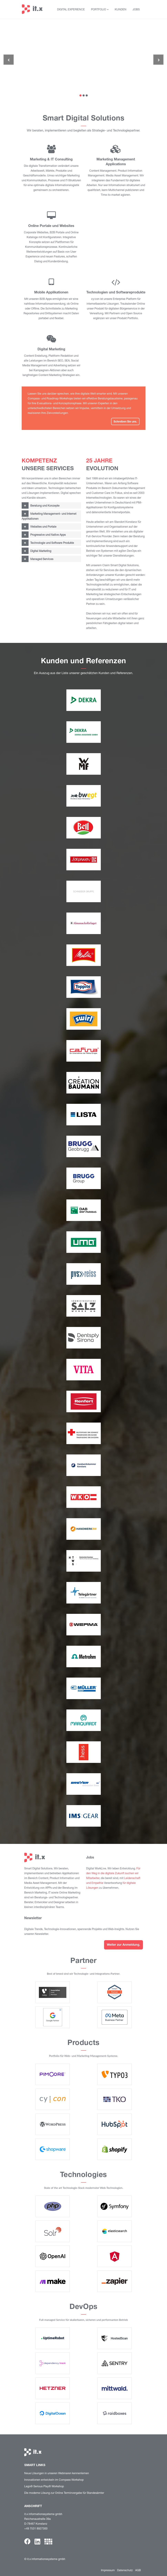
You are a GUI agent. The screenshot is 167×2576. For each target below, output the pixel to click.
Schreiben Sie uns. (125, 422)
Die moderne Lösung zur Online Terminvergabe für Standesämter (64, 2493)
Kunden (120, 9)
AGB (138, 2570)
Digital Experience (71, 9)
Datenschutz (125, 2570)
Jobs (136, 9)
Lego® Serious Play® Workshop (44, 2486)
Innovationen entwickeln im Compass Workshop (54, 2480)
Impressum (108, 2570)
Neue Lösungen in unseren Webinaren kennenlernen (56, 2473)
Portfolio (100, 9)
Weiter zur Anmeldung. (123, 1945)
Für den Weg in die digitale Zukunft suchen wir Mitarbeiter (113, 1873)
